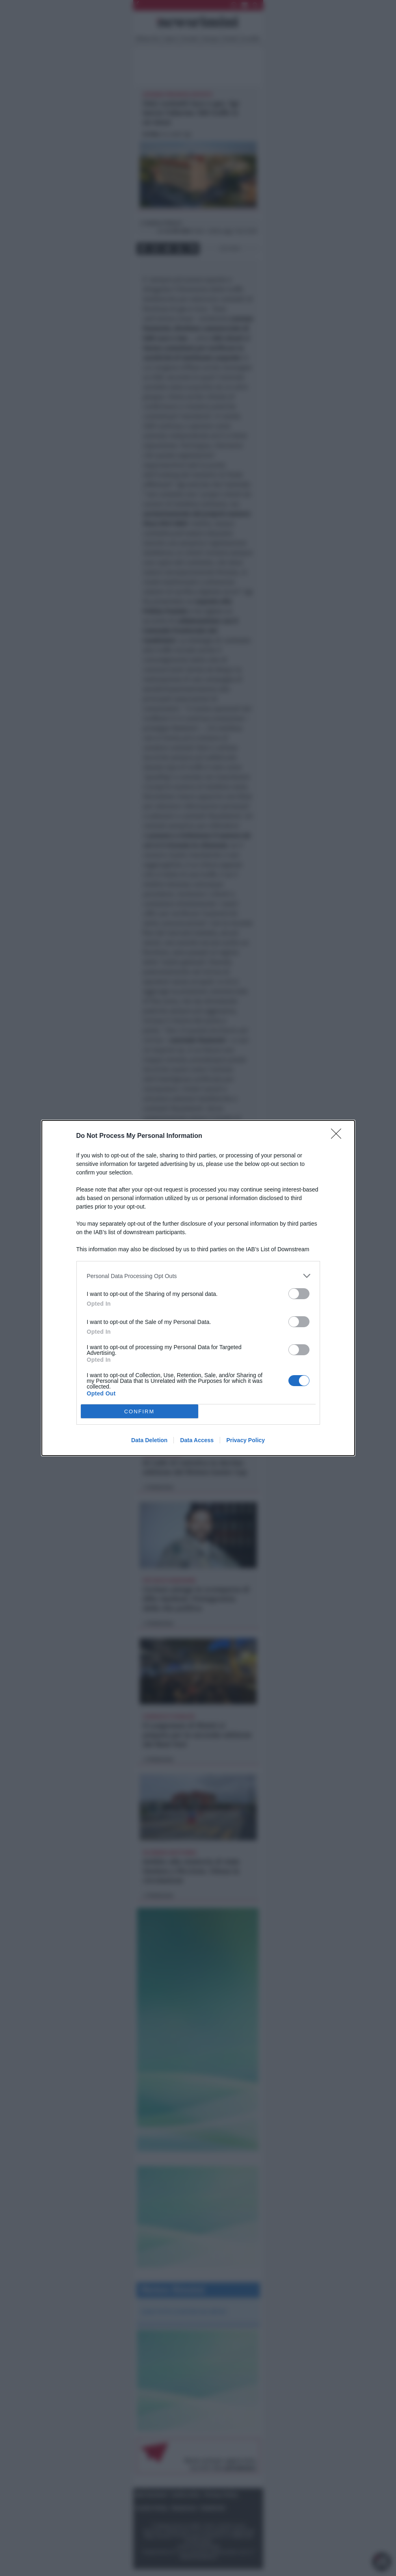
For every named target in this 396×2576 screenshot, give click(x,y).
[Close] (338, 1136)
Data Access (197, 1440)
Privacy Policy (245, 1440)
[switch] (298, 1293)
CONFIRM (139, 1411)
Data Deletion (149, 1440)
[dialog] (198, 1288)
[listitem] (198, 1276)
